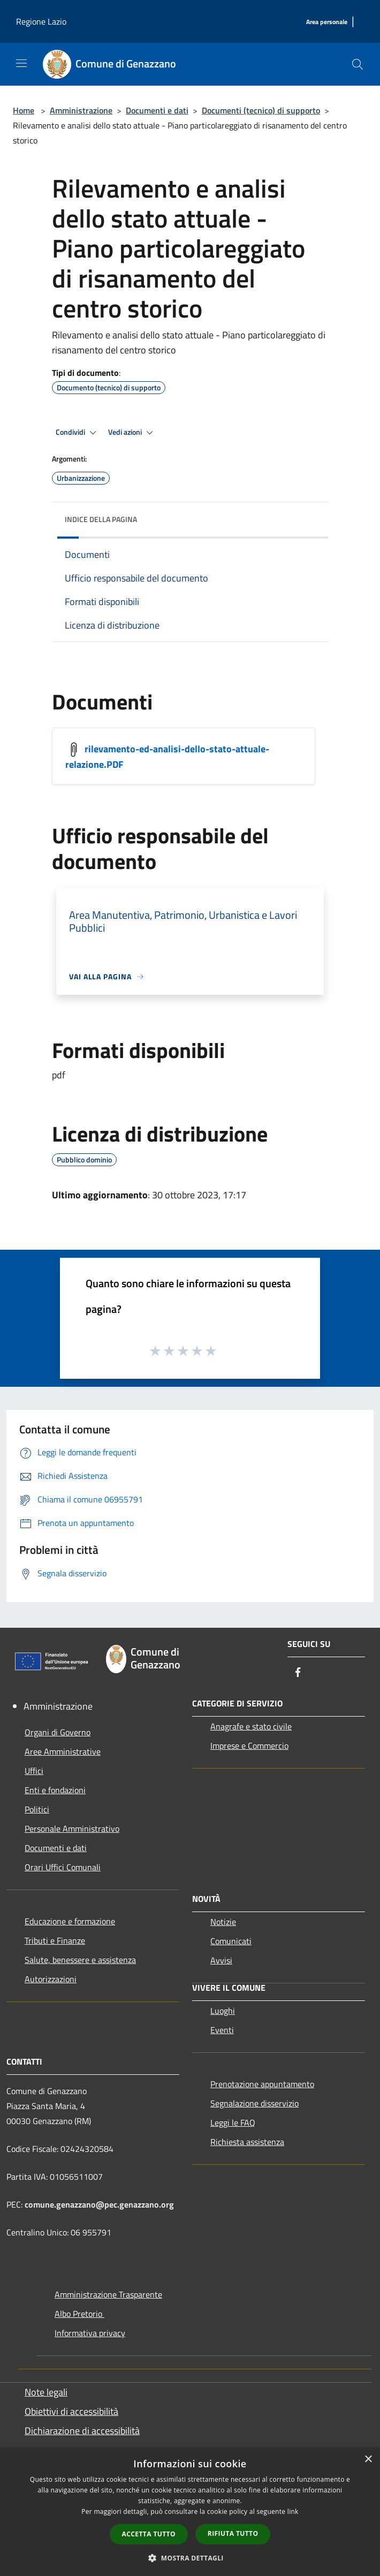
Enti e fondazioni (55, 1790)
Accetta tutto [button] (149, 2534)
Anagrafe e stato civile (251, 1726)
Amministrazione (81, 110)
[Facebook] (298, 1672)
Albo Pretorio (79, 2313)
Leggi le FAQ (232, 2122)
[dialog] (190, 2512)
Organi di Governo (57, 1732)
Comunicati (231, 1941)
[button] (190, 2557)
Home (23, 110)
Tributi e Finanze (55, 1940)
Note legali (46, 2392)
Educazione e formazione (70, 1921)
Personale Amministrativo (72, 1828)
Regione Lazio (41, 21)
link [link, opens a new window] (293, 2511)
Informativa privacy (90, 2332)
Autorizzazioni (51, 1979)
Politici (37, 1809)
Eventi (222, 2029)
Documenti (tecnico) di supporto (261, 110)
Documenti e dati (157, 110)
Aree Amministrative (63, 1751)
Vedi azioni (132, 432)
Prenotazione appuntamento (262, 2084)
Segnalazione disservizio (254, 2103)
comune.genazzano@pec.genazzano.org (99, 2204)
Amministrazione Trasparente (108, 2294)
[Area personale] (326, 22)
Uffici (34, 1770)
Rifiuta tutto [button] (233, 2533)
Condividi (78, 432)
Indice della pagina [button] (101, 519)
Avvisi (221, 1960)
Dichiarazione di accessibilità (82, 2430)
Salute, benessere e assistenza (80, 1959)
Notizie (223, 1921)
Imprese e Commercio (249, 1745)
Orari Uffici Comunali (63, 1867)
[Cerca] (357, 64)
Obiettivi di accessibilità (71, 2411)
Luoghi (222, 2010)
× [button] (368, 2460)
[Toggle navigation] (21, 63)
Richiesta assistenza (247, 2141)
